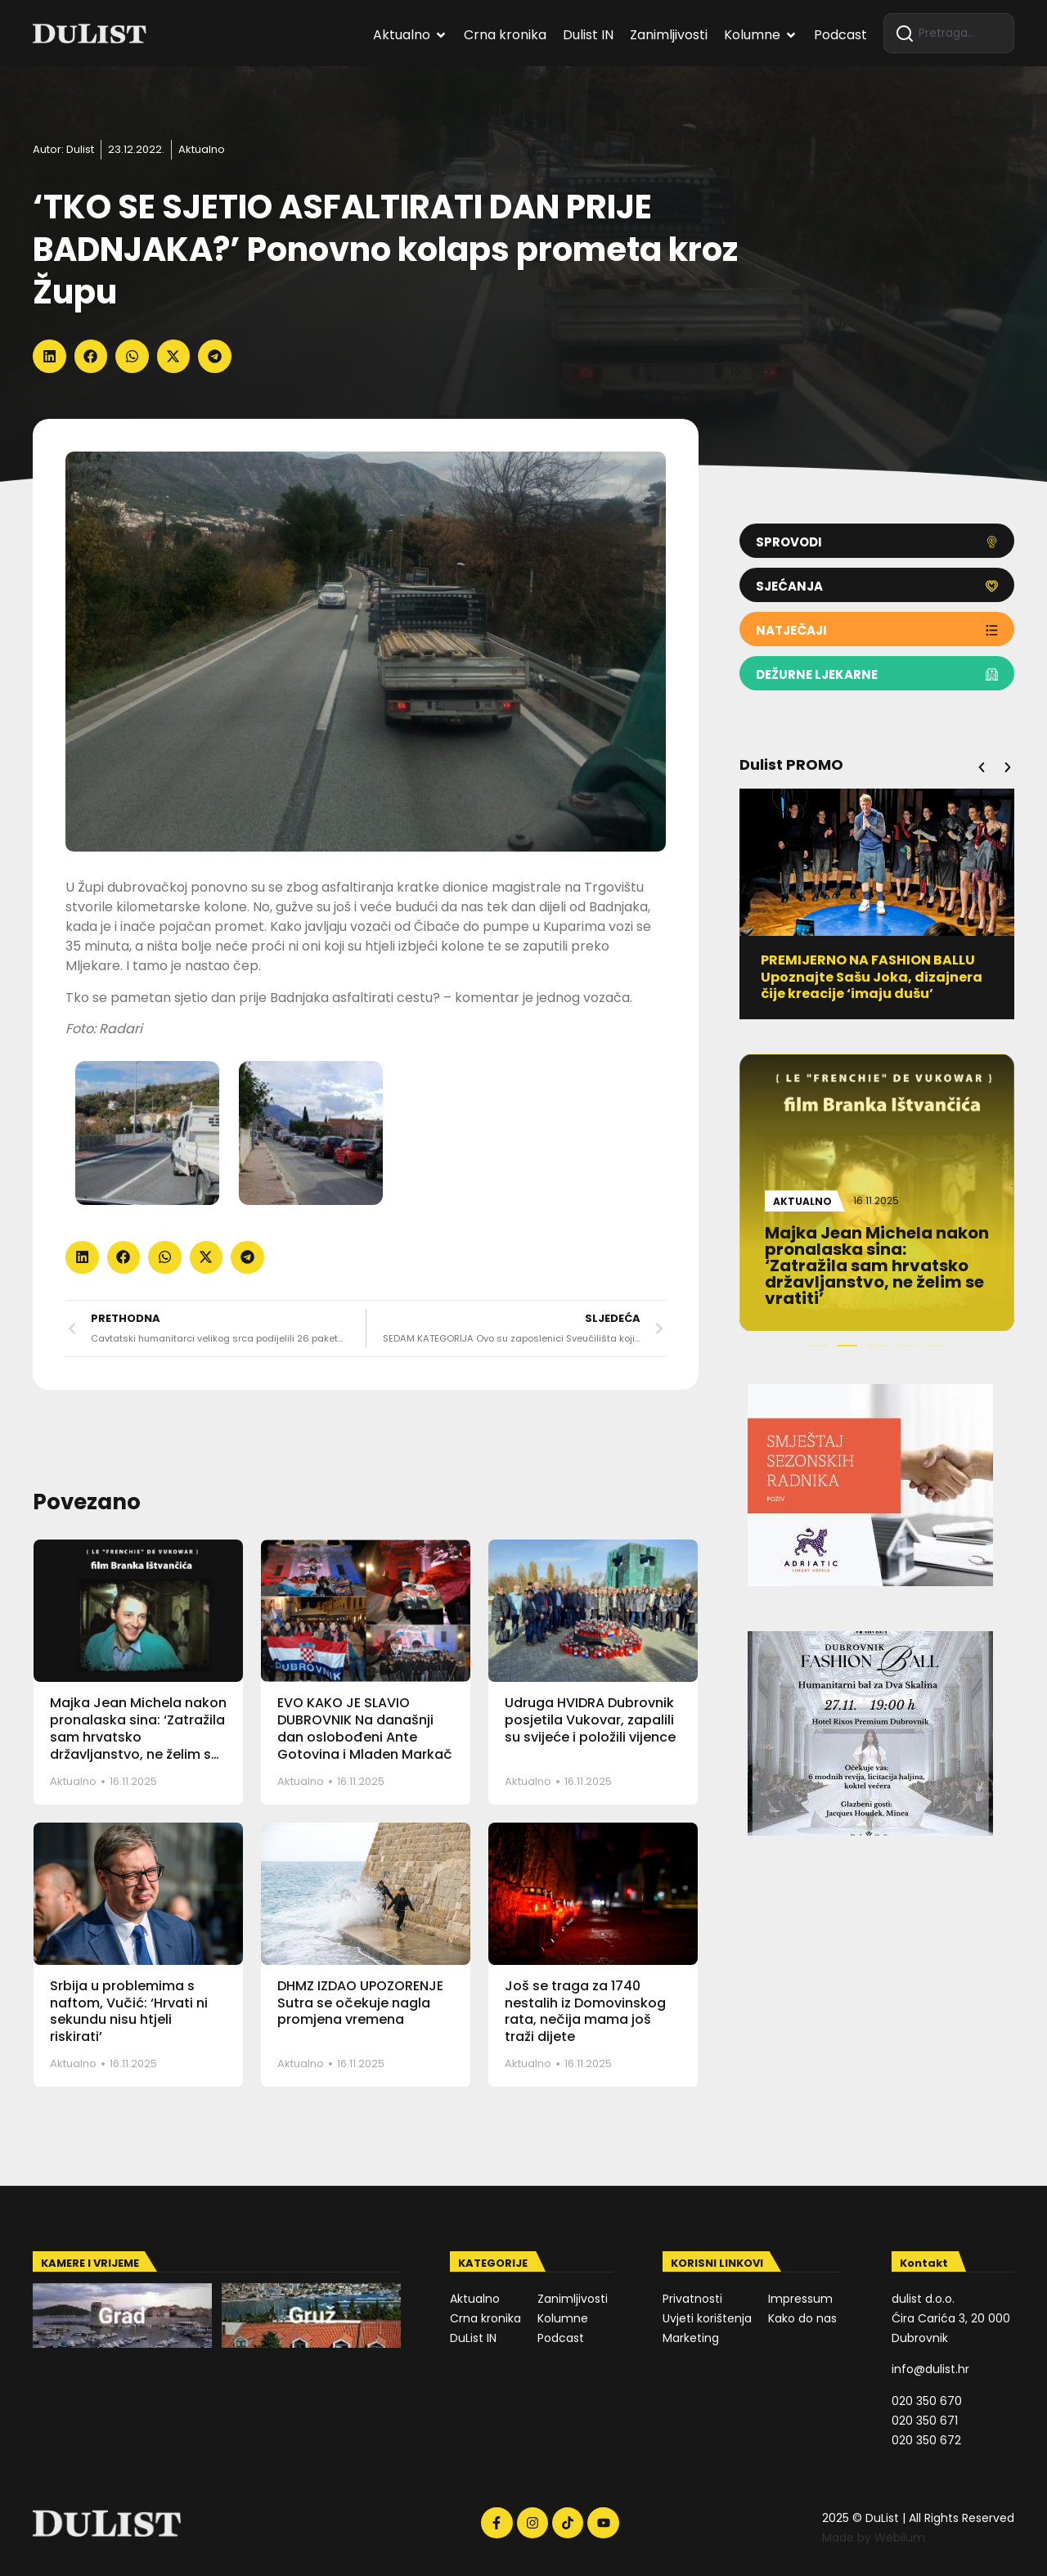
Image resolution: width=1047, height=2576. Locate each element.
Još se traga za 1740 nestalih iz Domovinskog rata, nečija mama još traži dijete (585, 2011)
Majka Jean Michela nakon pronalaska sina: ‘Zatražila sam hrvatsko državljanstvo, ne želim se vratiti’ (138, 1736)
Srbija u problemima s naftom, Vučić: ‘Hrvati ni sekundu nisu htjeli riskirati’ (129, 2011)
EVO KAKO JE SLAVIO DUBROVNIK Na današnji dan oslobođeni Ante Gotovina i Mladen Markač (364, 1728)
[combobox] (948, 33)
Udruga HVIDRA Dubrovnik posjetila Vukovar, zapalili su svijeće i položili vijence (590, 1720)
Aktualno (201, 149)
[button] (49, 356)
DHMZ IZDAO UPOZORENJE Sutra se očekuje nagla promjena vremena (360, 2003)
